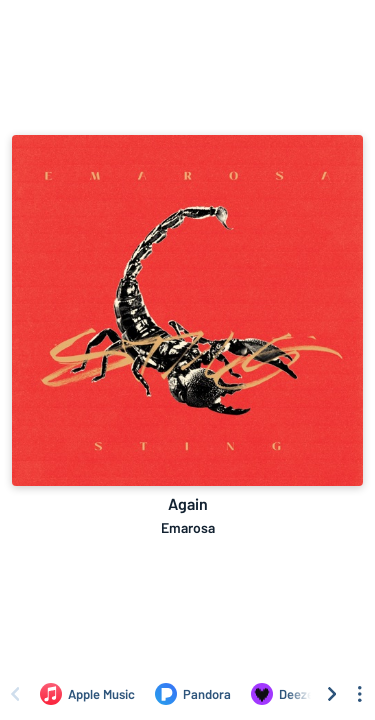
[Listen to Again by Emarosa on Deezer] (285, 694)
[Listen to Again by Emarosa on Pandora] (193, 694)
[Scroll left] (15, 694)
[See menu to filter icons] (360, 694)
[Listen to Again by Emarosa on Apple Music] (87, 694)
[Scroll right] (332, 694)
